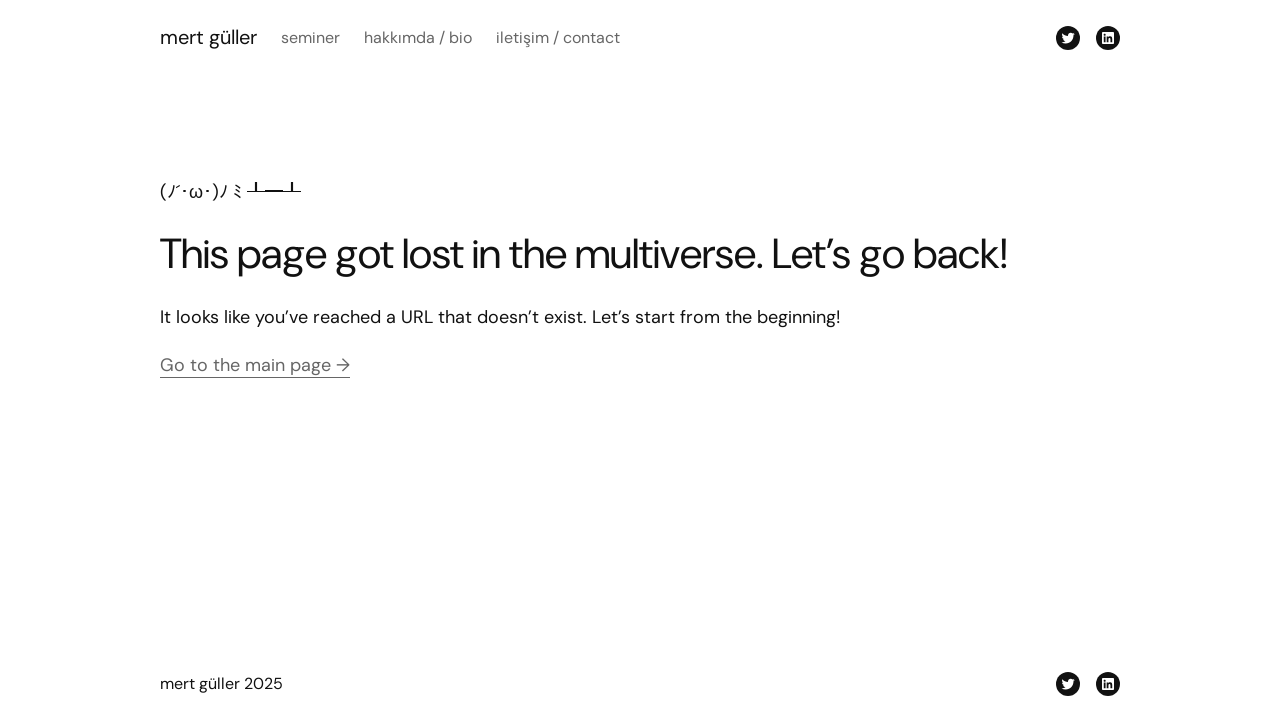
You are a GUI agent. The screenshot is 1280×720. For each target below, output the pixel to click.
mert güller (208, 37)
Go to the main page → (255, 365)
